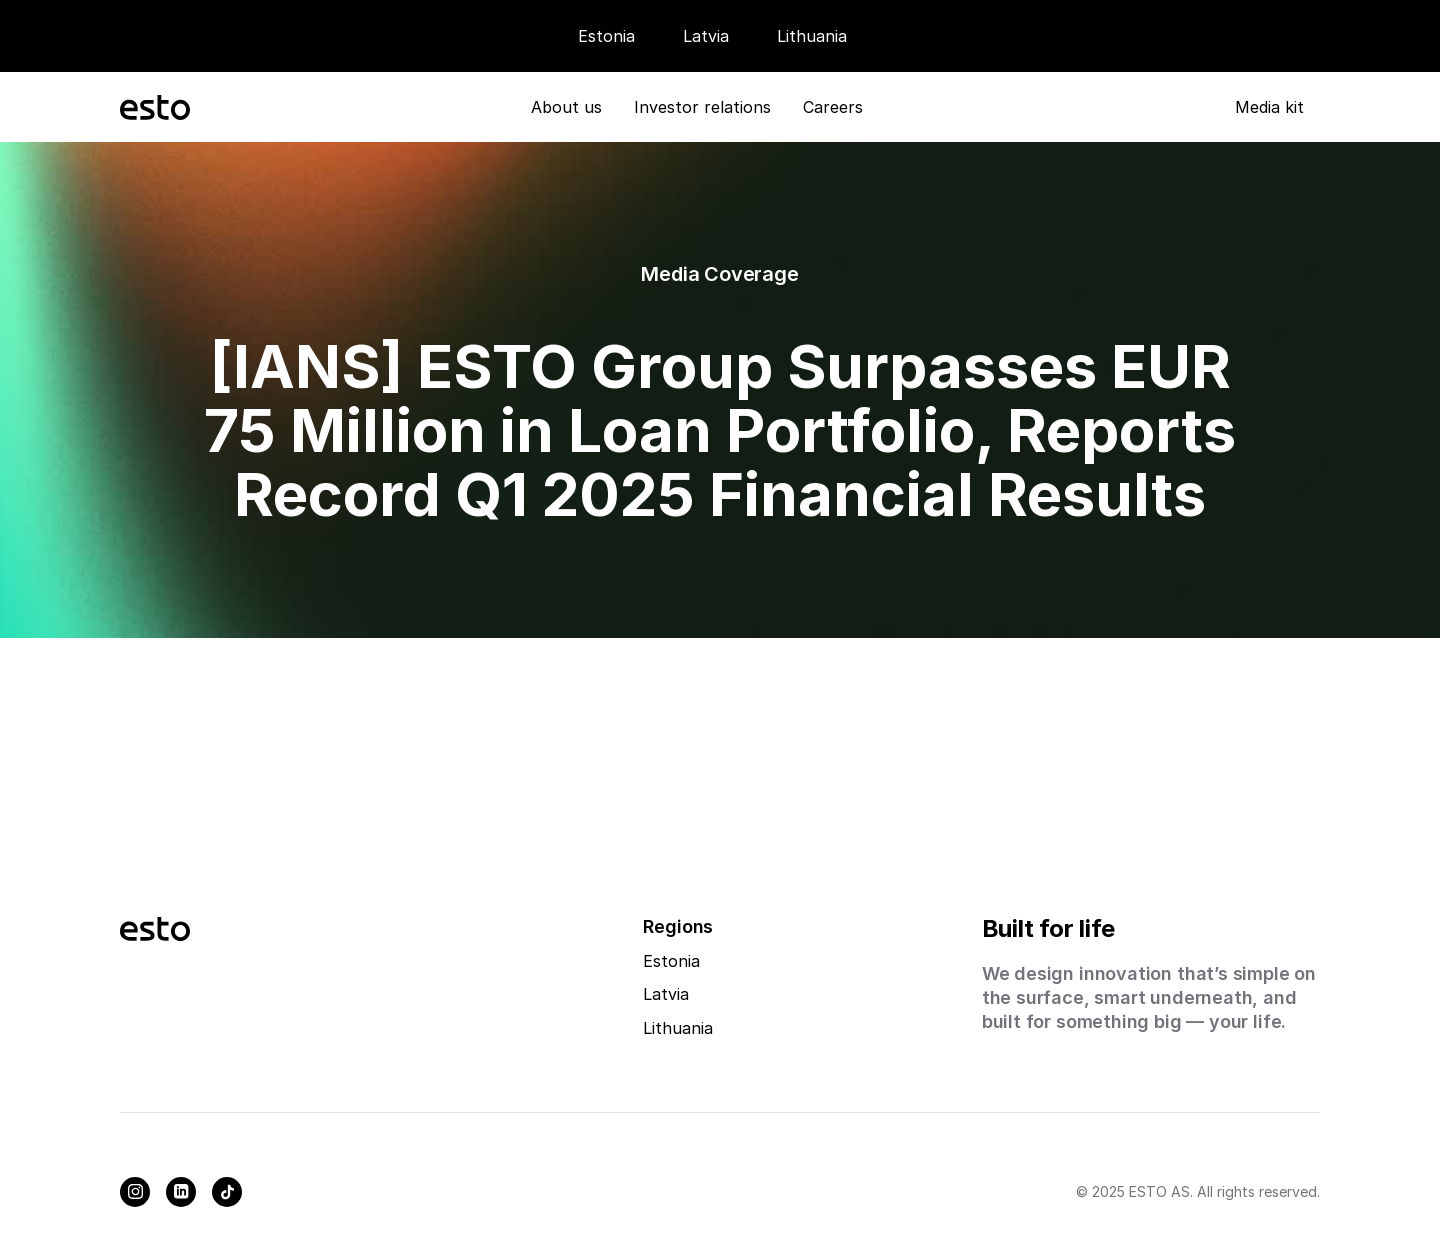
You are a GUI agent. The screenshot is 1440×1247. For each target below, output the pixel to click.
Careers (833, 107)
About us (566, 107)
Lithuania (678, 1028)
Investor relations (702, 107)
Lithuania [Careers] (812, 36)
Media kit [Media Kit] (1269, 107)
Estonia (606, 36)
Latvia (706, 36)
